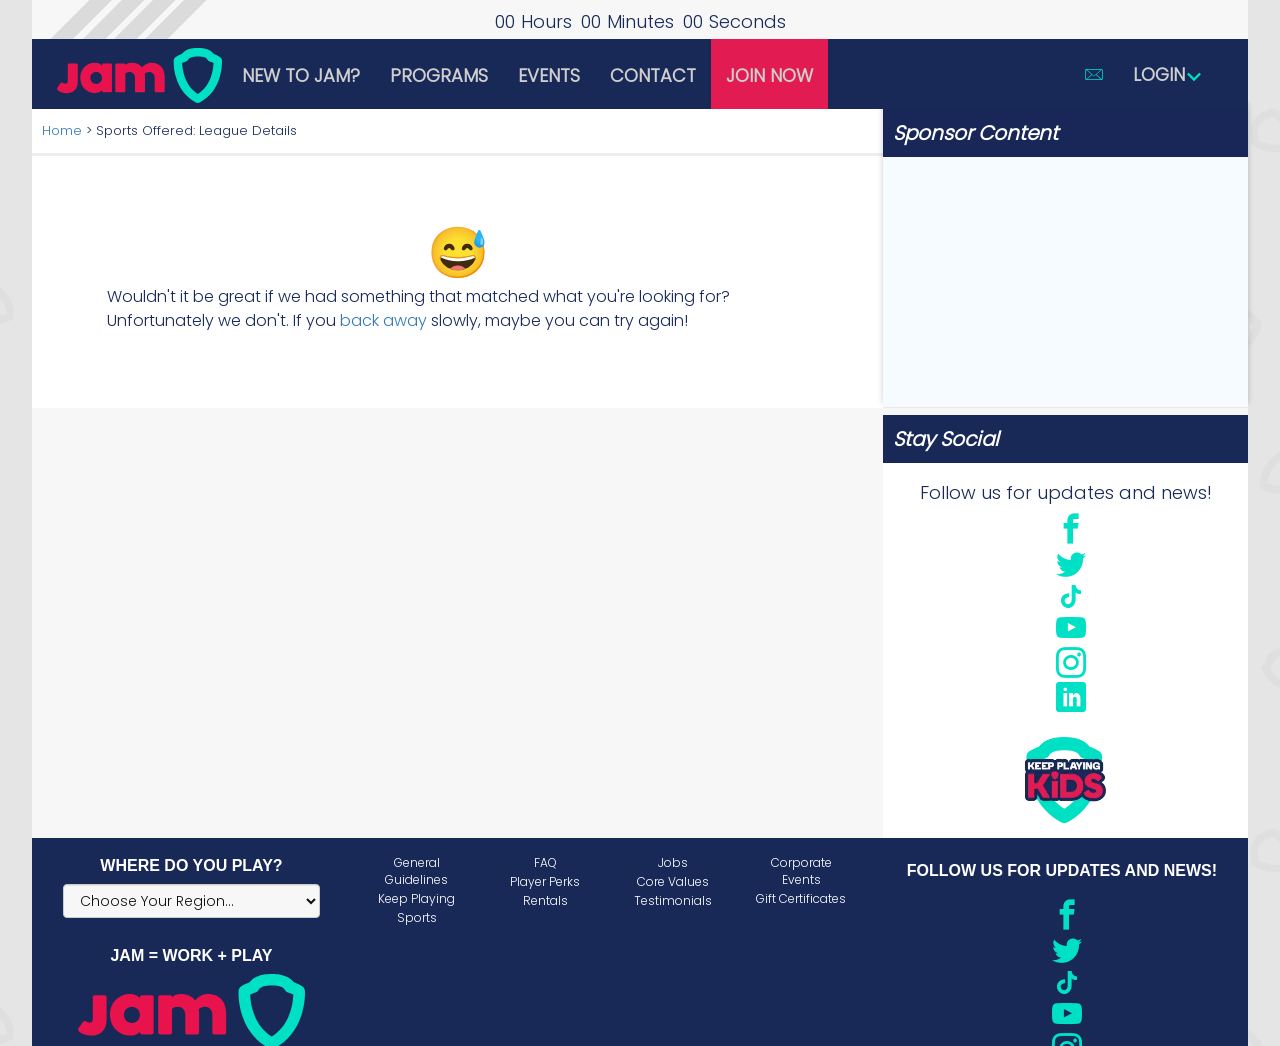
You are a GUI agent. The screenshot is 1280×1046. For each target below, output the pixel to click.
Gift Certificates (801, 898)
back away (383, 320)
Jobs (673, 862)
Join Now (769, 75)
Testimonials (673, 900)
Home (62, 130)
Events (549, 75)
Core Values (673, 881)
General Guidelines (416, 871)
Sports (417, 917)
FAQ (545, 862)
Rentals (545, 900)
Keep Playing (416, 898)
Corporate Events (801, 871)
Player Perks (545, 881)
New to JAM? (301, 75)
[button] (1094, 74)
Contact (653, 75)
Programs (439, 75)
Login (1168, 74)
